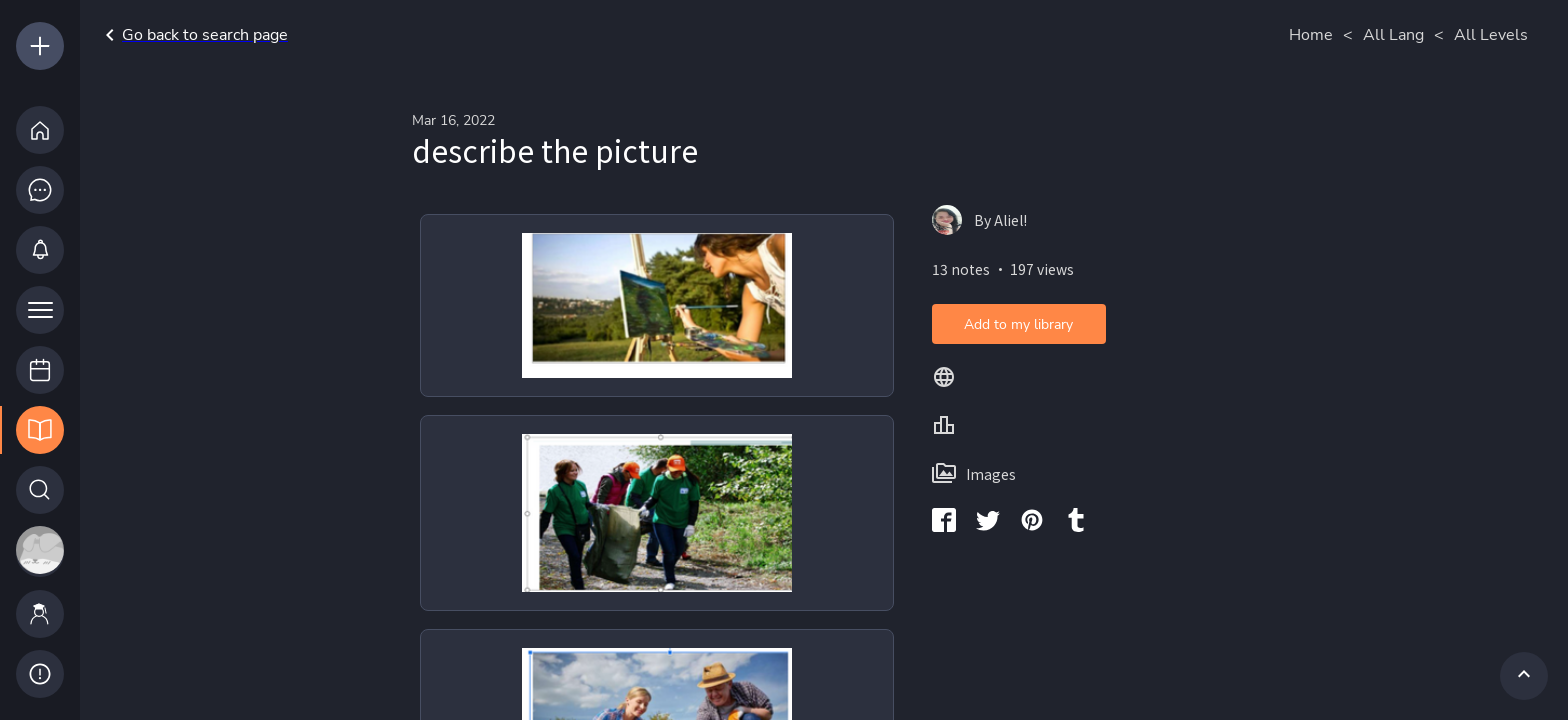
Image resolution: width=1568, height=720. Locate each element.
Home (1311, 35)
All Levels (1491, 35)
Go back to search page (193, 35)
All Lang (1393, 35)
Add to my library (1018, 324)
